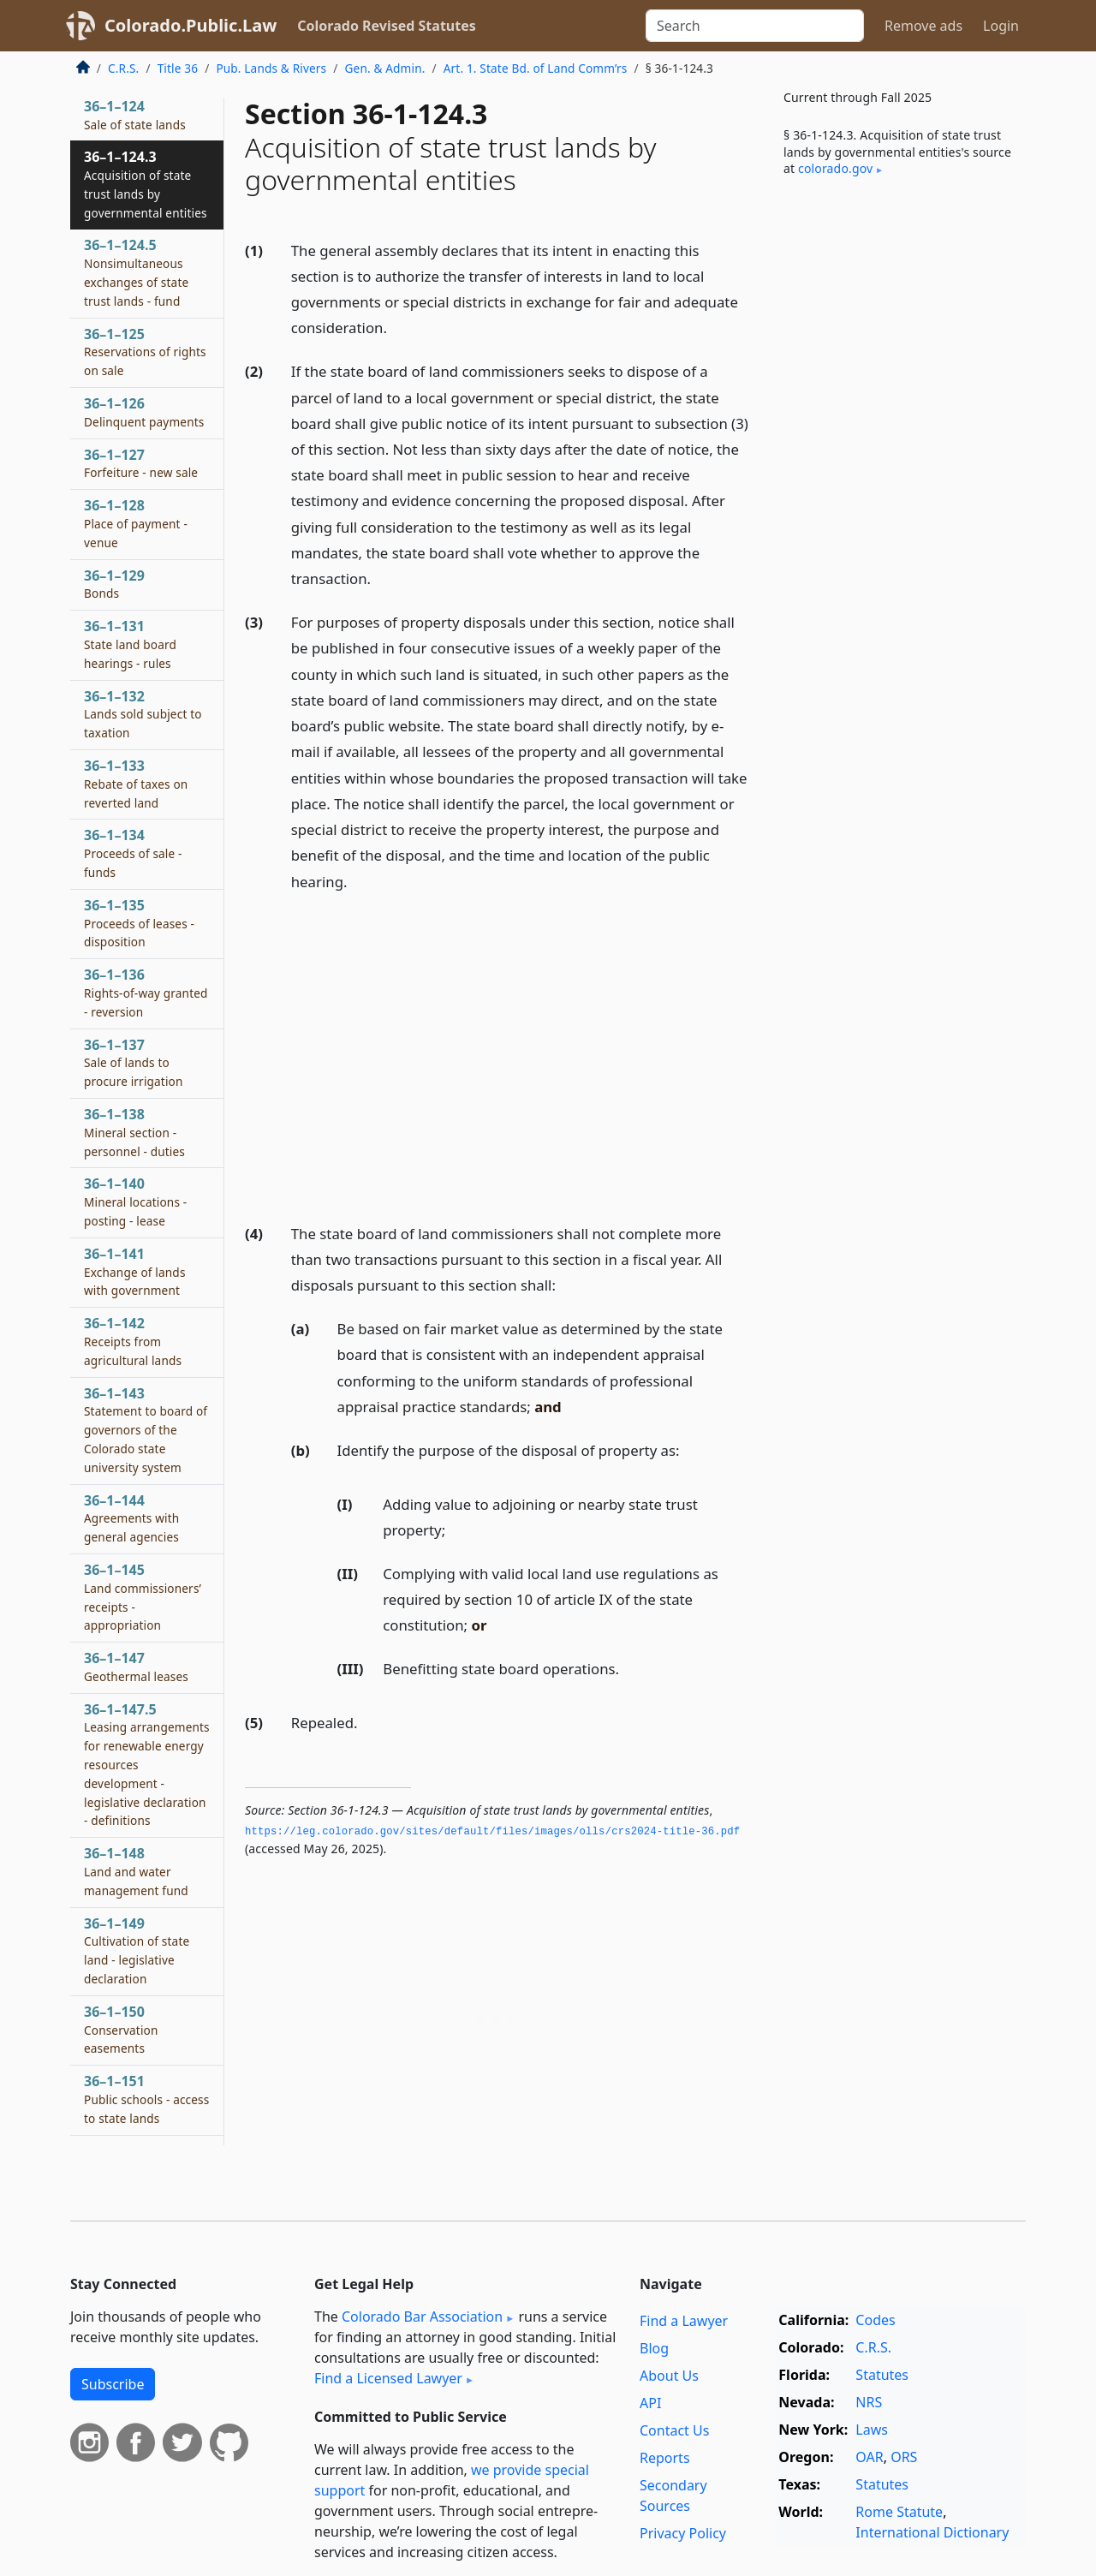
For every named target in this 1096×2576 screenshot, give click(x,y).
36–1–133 (136, 783)
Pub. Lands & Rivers (271, 68)
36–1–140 (135, 1201)
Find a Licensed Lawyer (388, 2378)
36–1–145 (142, 1596)
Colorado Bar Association (422, 2316)
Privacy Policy (683, 2533)
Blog (654, 2348)
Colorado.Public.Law (190, 25)
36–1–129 (114, 584)
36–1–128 (136, 523)
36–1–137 (133, 1062)
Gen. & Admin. (385, 68)
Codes (875, 2320)
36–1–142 (133, 1341)
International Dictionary (932, 2532)
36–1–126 (144, 412)
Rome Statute (899, 2511)
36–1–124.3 (145, 183)
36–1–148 (136, 1871)
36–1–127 (141, 463)
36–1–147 (136, 1667)
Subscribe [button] (112, 2384)
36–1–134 (133, 853)
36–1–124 (135, 115)
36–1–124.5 (136, 272)
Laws (871, 2429)
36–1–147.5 (147, 1764)
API (650, 2403)
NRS (868, 2402)
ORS (903, 2457)
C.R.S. (123, 68)
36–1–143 (145, 1430)
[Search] (755, 25)
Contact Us (674, 2430)
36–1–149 (136, 1950)
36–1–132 (143, 714)
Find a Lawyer (684, 2320)
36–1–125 (145, 352)
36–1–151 (146, 2099)
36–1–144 (131, 1518)
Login (1001, 25)
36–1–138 (134, 1132)
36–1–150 (121, 2029)
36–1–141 (135, 1271)
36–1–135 (139, 923)
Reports (665, 2457)
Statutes (881, 2374)
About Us (669, 2375)
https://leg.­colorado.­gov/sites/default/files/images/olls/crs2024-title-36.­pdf (492, 1832)
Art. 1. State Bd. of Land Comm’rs (536, 68)
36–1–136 (146, 992)
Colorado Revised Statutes (386, 25)
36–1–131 (130, 644)
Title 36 (178, 68)
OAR (869, 2457)
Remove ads (923, 25)
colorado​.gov (835, 168)
